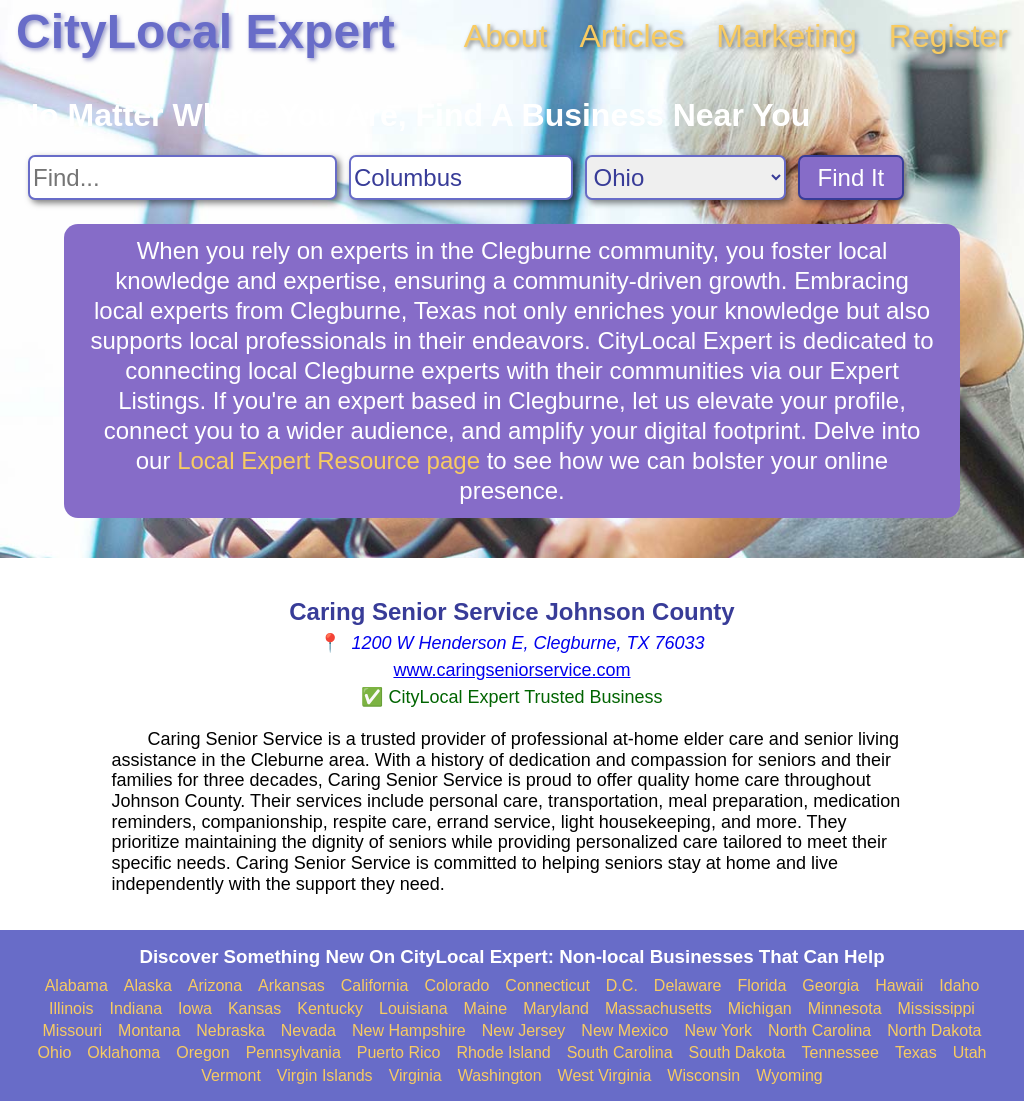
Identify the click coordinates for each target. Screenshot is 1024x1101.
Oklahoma (123, 1052)
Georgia (830, 985)
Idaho (959, 985)
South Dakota (737, 1052)
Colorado (456, 985)
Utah (970, 1052)
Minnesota (845, 1008)
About (506, 36)
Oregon (202, 1052)
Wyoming (789, 1075)
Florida (761, 985)
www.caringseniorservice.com (511, 670)
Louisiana (413, 1008)
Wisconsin (703, 1075)
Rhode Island (503, 1052)
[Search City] (461, 177)
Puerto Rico (399, 1052)
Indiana (136, 1008)
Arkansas (291, 985)
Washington (500, 1075)
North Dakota (934, 1030)
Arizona (215, 985)
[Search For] (182, 177)
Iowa (195, 1008)
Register (948, 36)
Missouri (72, 1030)
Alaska (148, 985)
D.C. (622, 985)
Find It (851, 177)
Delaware (688, 985)
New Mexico (624, 1030)
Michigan (760, 1008)
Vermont (231, 1075)
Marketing (786, 36)
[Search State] (685, 177)
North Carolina (819, 1030)
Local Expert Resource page (328, 460)
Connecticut (547, 985)
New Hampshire (409, 1030)
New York (718, 1030)
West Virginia (605, 1075)
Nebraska (230, 1030)
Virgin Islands (325, 1075)
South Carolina (620, 1052)
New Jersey (524, 1030)
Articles (631, 36)
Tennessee (839, 1052)
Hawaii (899, 985)
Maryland (556, 1008)
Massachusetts (658, 1008)
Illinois (71, 1008)
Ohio (55, 1052)
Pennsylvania (293, 1052)
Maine (486, 1008)
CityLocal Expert (205, 31)
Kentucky (330, 1008)
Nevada (308, 1030)
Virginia (415, 1075)
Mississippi (936, 1008)
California (375, 985)
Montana (149, 1030)
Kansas (254, 1008)
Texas (916, 1052)
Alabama (76, 985)
